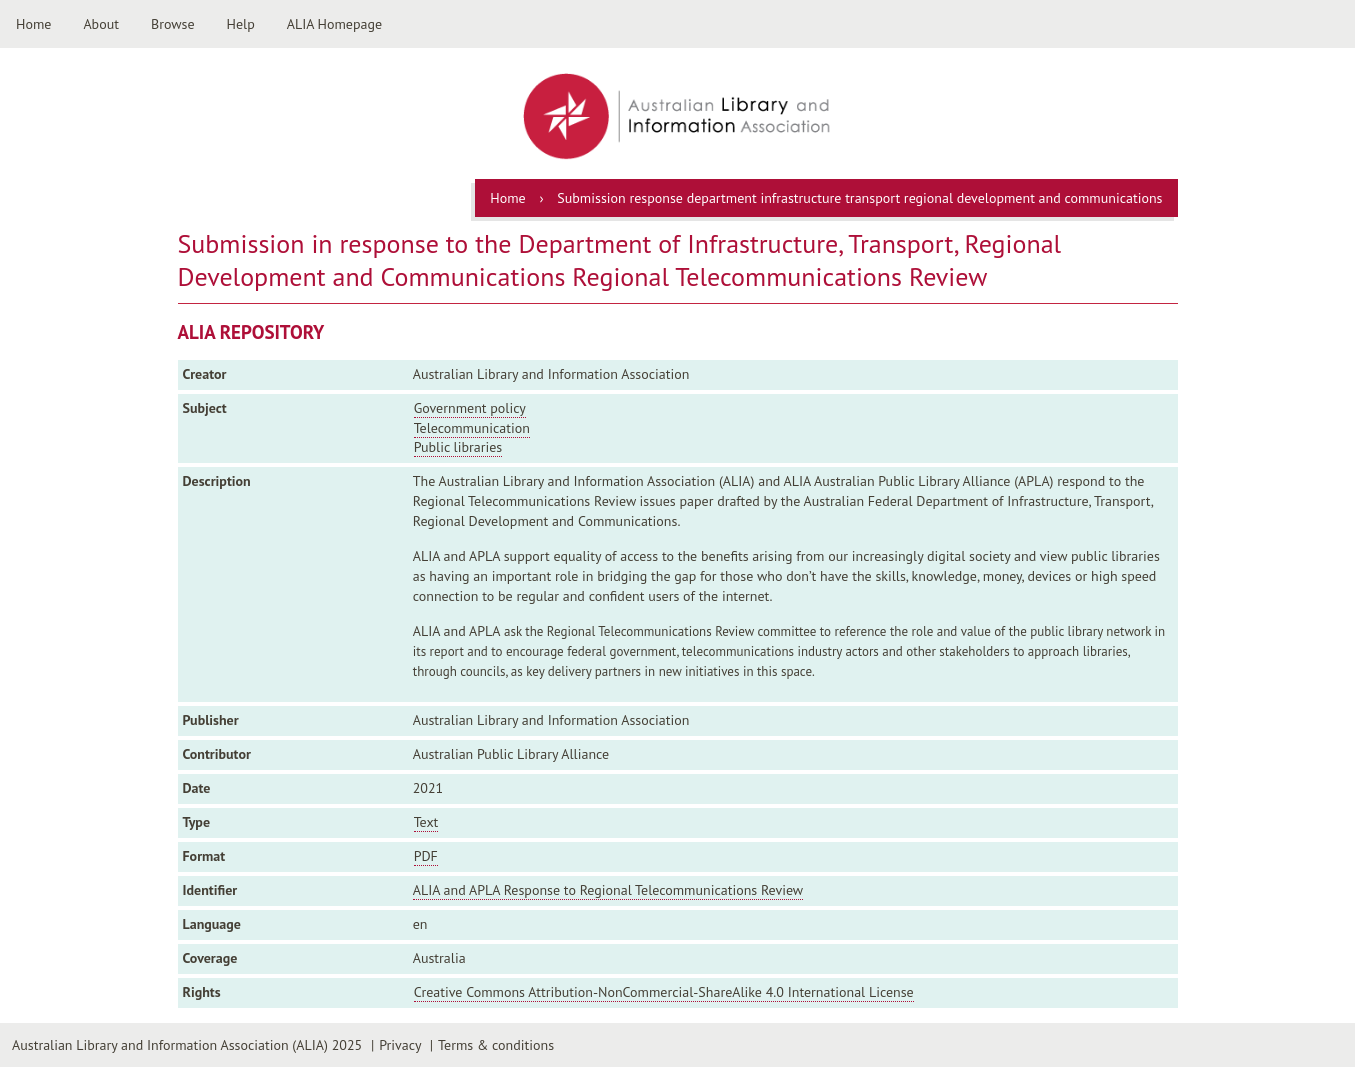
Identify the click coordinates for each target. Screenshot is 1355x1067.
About (101, 24)
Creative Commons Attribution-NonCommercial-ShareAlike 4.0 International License (664, 992)
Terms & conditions (496, 1045)
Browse (173, 24)
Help (241, 24)
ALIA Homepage (334, 24)
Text (426, 822)
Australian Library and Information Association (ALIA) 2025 (187, 1045)
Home (33, 24)
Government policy (470, 408)
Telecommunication (472, 428)
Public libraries (458, 447)
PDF (426, 856)
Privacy (400, 1045)
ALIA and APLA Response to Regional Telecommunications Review (608, 890)
